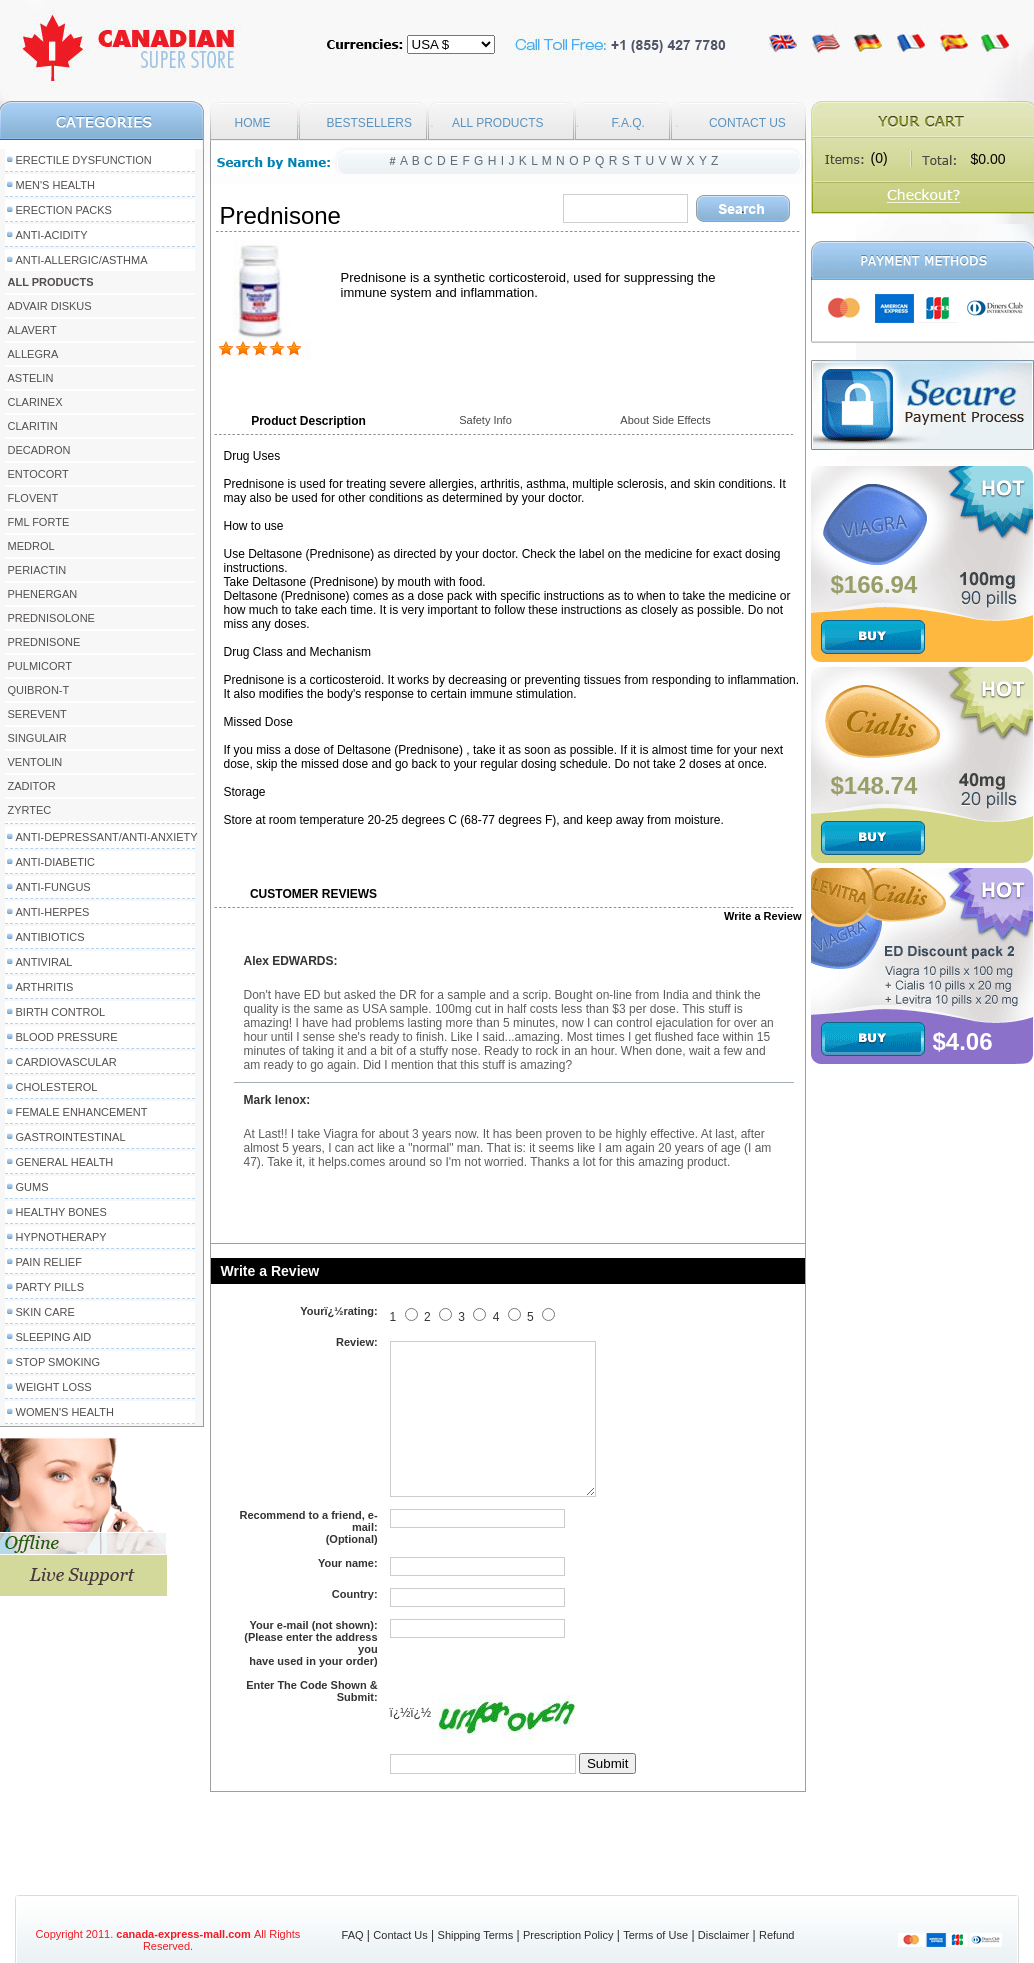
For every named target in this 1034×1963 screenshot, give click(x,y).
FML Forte (39, 522)
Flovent (33, 498)
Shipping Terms (476, 1935)
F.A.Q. (628, 123)
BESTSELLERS (369, 123)
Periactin (37, 570)
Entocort (38, 474)
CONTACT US (747, 123)
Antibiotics (50, 937)
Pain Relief (49, 1262)
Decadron (39, 450)
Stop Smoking (58, 1362)
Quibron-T (39, 690)
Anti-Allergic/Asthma (82, 260)
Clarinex (35, 402)
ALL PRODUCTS (498, 123)
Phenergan (43, 594)
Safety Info (485, 420)
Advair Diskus (50, 306)
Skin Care (45, 1312)
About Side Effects (665, 420)
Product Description (308, 421)
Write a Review (762, 916)
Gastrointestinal (71, 1137)
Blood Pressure (67, 1037)
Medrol (31, 546)
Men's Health (56, 185)
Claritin (33, 426)
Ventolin (35, 762)
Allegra (33, 354)
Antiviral (44, 962)
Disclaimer (723, 1935)
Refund (776, 1935)
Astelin (31, 378)
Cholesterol (57, 1087)
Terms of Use (655, 1935)
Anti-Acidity (52, 235)
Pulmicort (40, 666)
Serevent (37, 714)
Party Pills (50, 1287)
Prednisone (44, 642)
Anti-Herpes (53, 912)
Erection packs (64, 210)
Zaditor (32, 786)
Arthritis (45, 987)
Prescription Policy (568, 1935)
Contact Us (400, 1935)
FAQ (353, 1935)
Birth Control (61, 1012)
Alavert (32, 330)
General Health (65, 1162)
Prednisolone (51, 618)
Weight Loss (54, 1387)
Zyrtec (30, 810)
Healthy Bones (61, 1212)
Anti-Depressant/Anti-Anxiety (107, 837)
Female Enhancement (82, 1112)
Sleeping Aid (54, 1337)
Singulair (37, 738)
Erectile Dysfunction (84, 160)
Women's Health (65, 1412)
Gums (32, 1187)
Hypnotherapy (61, 1237)
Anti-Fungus (53, 887)
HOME (253, 123)
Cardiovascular (66, 1062)
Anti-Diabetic (55, 862)
